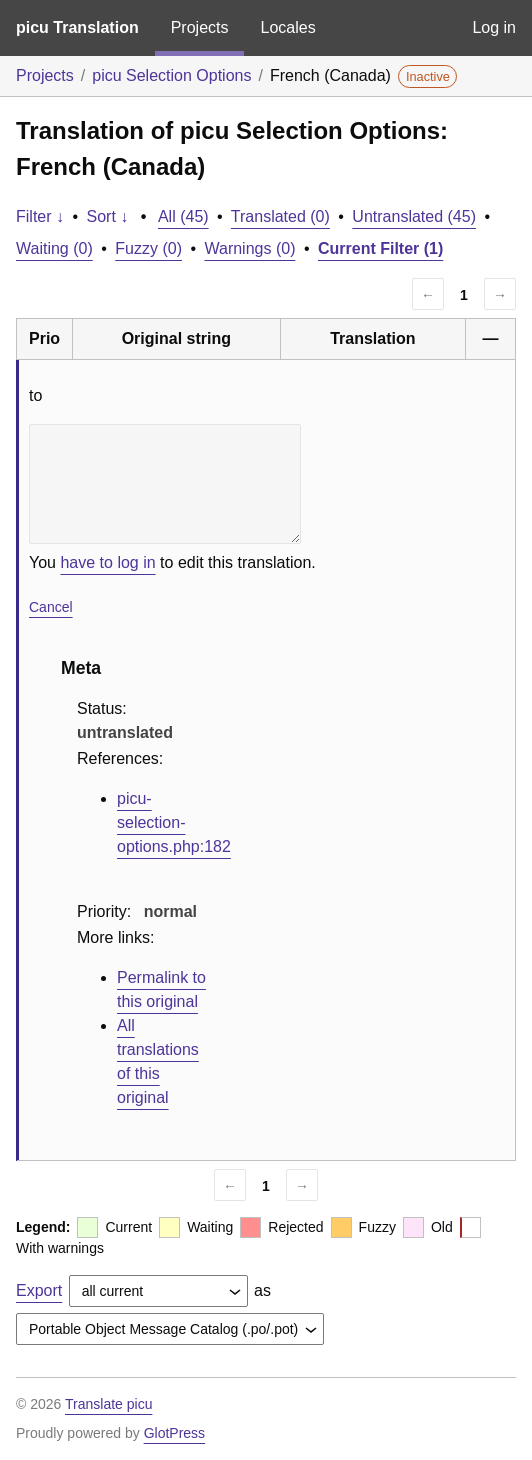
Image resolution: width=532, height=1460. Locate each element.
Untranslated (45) (414, 216)
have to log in (107, 562)
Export (39, 1290)
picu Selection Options (171, 75)
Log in (494, 27)
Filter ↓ (40, 216)
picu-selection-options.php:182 (174, 822)
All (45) (183, 216)
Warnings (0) (249, 248)
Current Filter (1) (380, 248)
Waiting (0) (54, 248)
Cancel (51, 607)
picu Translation (77, 27)
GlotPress (174, 1433)
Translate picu (108, 1404)
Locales (287, 27)
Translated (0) (280, 216)
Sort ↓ (108, 216)
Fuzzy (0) (148, 248)
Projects (200, 27)
